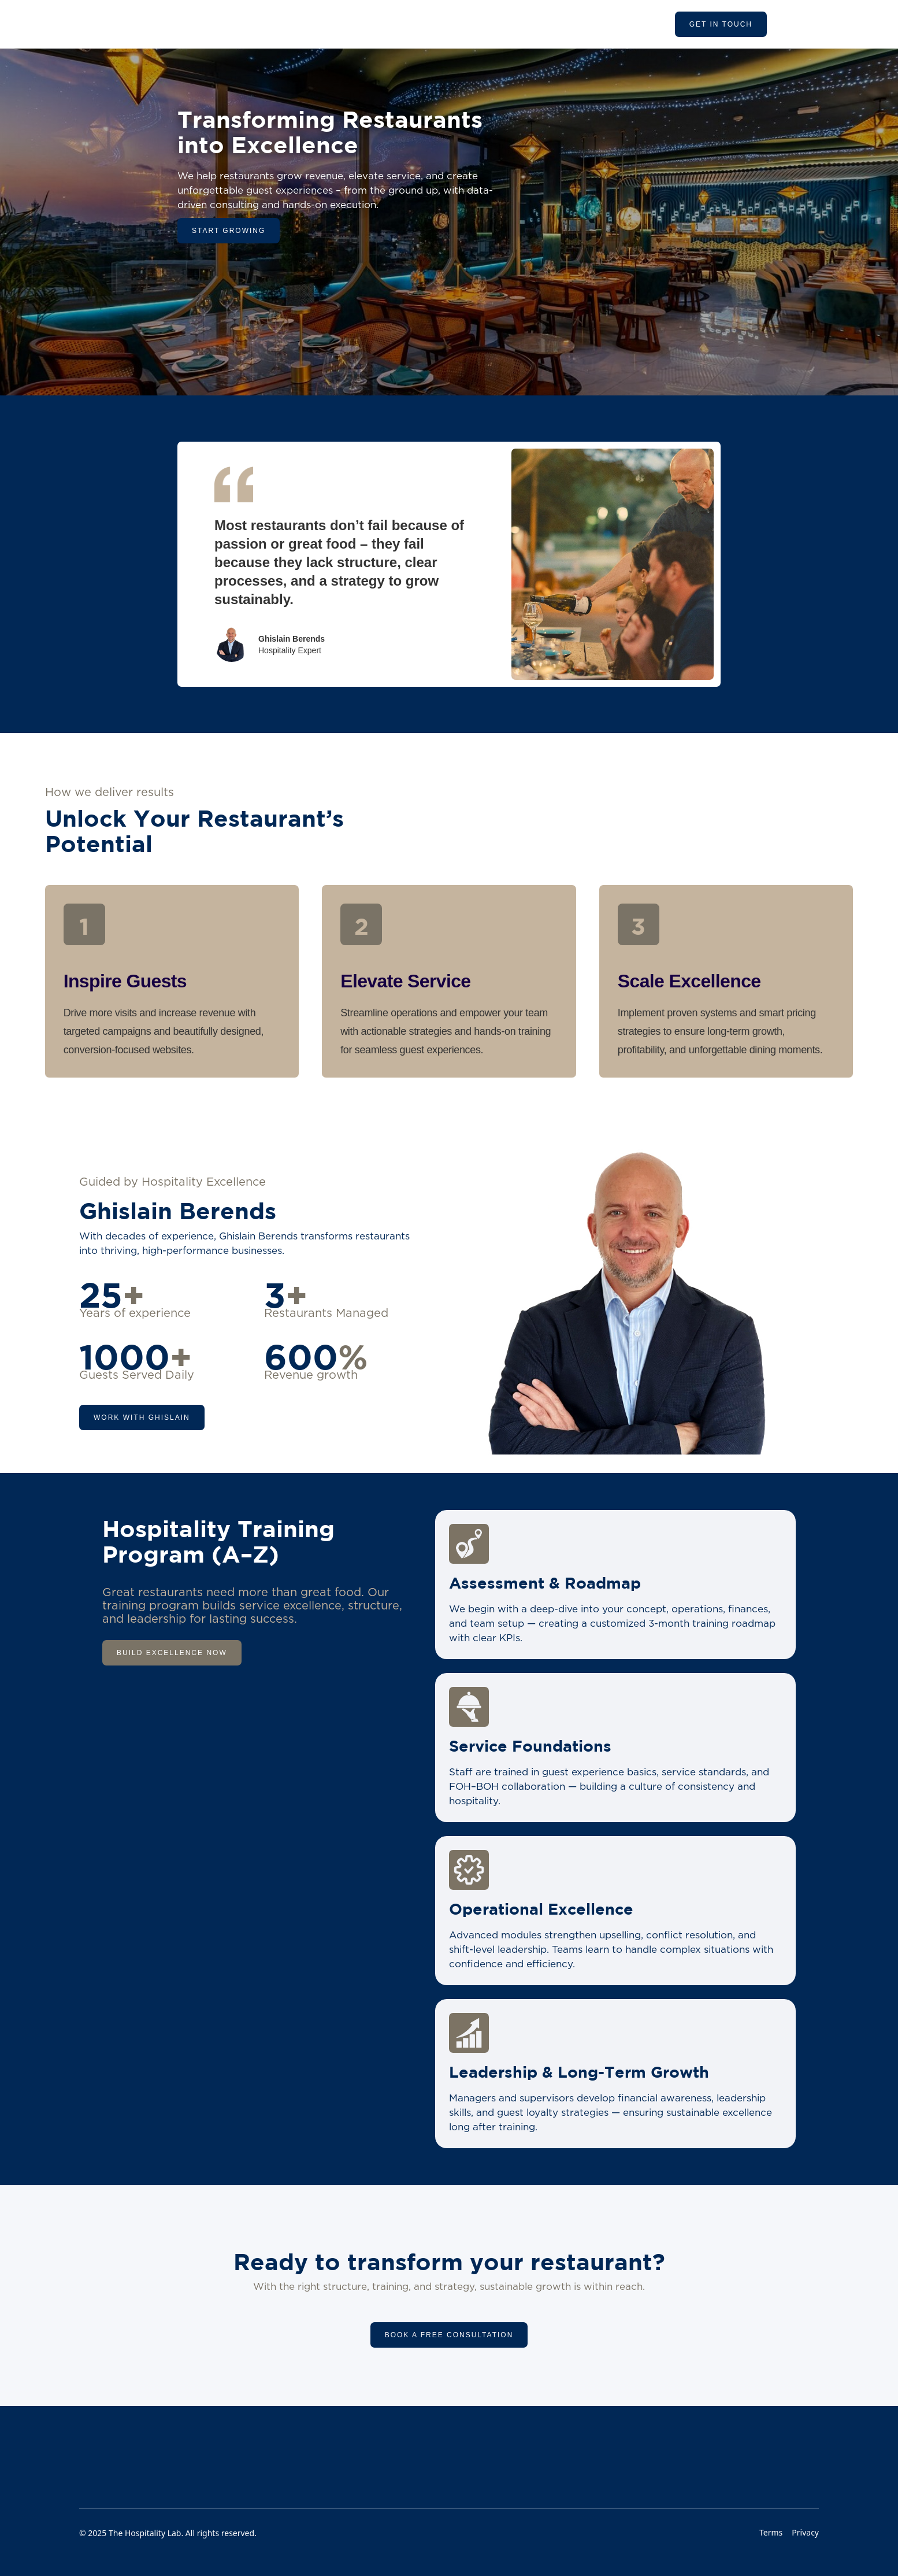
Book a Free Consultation (449, 2335)
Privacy (805, 2532)
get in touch (720, 24)
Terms (770, 2532)
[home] (206, 24)
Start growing (228, 231)
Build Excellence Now (172, 1653)
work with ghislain (142, 1417)
